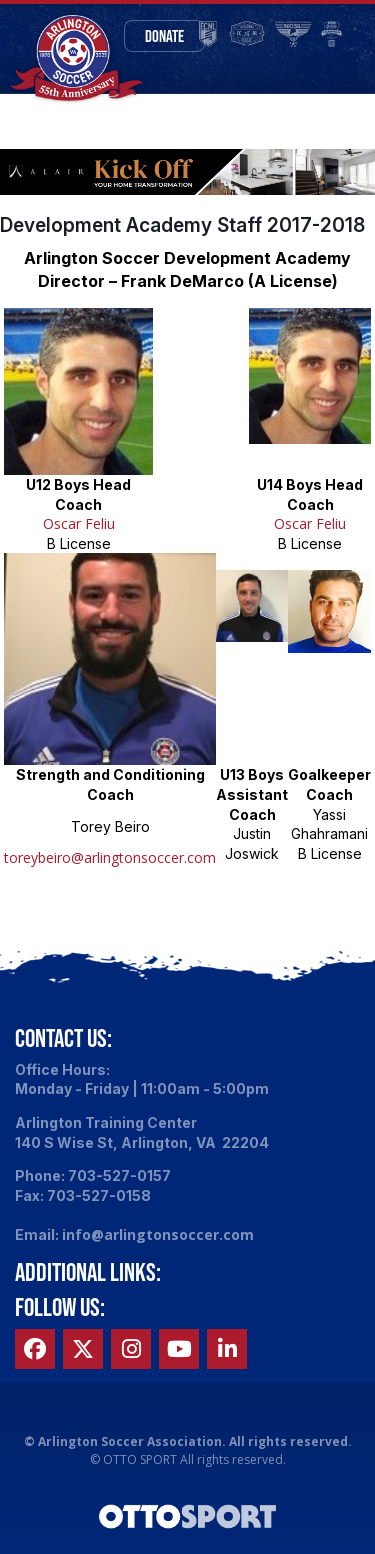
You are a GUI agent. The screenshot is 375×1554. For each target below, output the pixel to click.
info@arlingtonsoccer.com (158, 1234)
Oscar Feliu (79, 523)
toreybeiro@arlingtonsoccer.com (110, 857)
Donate (164, 36)
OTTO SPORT (140, 1459)
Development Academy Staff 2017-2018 (182, 225)
